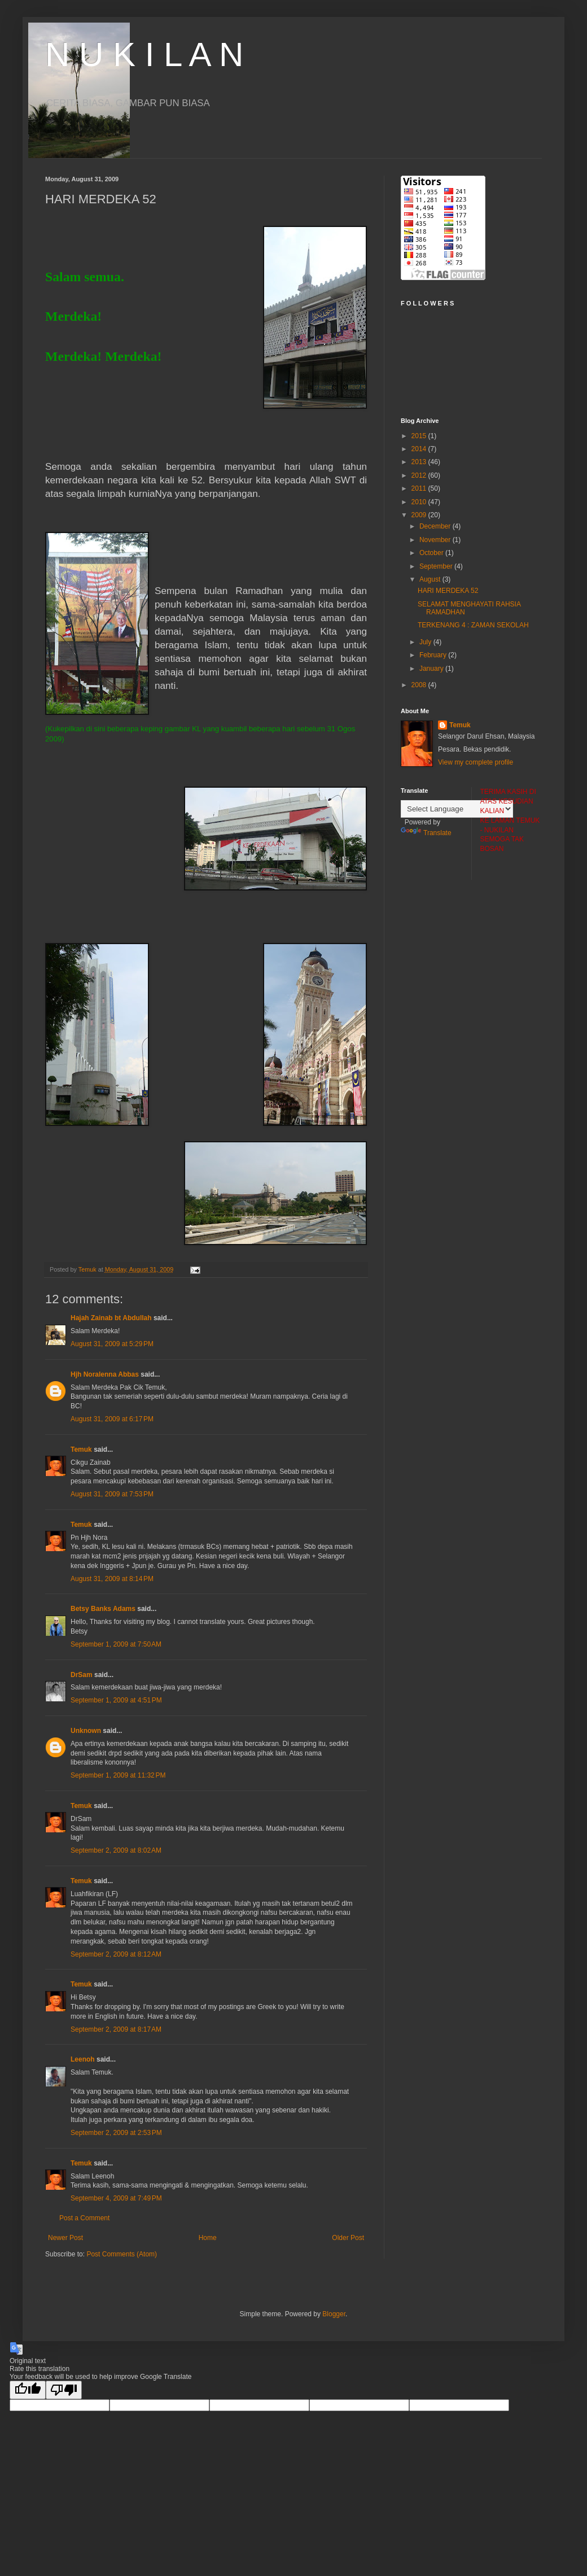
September (436, 566)
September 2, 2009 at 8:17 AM (116, 2029)
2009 (419, 515)
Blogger (333, 2314)
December (436, 526)
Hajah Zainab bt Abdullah (111, 1318)
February (433, 655)
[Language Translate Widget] (457, 809)
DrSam (82, 1675)
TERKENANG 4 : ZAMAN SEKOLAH (473, 625)
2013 (419, 462)
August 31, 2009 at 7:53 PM (112, 1494)
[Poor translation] (64, 2390)
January (432, 669)
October (432, 553)
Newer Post (65, 2238)
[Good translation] (28, 2390)
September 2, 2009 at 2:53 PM (116, 2133)
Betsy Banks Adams (103, 1609)
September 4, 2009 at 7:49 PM (116, 2198)
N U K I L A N (144, 54)
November (436, 540)
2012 (419, 475)
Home (208, 2238)
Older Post (348, 2238)
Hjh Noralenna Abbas (105, 1374)
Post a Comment (84, 2218)
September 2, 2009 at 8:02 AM (116, 1850)
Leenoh (83, 2059)
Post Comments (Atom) (121, 2254)
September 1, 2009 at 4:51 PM (116, 1700)
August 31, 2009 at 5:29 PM (112, 1344)
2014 (419, 449)
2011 (419, 488)
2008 (419, 685)
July (426, 642)
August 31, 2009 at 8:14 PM (112, 1579)
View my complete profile (475, 762)
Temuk (81, 1449)
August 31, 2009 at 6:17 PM (112, 1419)
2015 (419, 436)
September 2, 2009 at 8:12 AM (116, 1954)
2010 (419, 502)
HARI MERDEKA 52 (448, 591)
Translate (426, 833)
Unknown (86, 1731)
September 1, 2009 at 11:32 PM (118, 1775)
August (431, 579)
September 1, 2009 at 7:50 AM (116, 1644)
